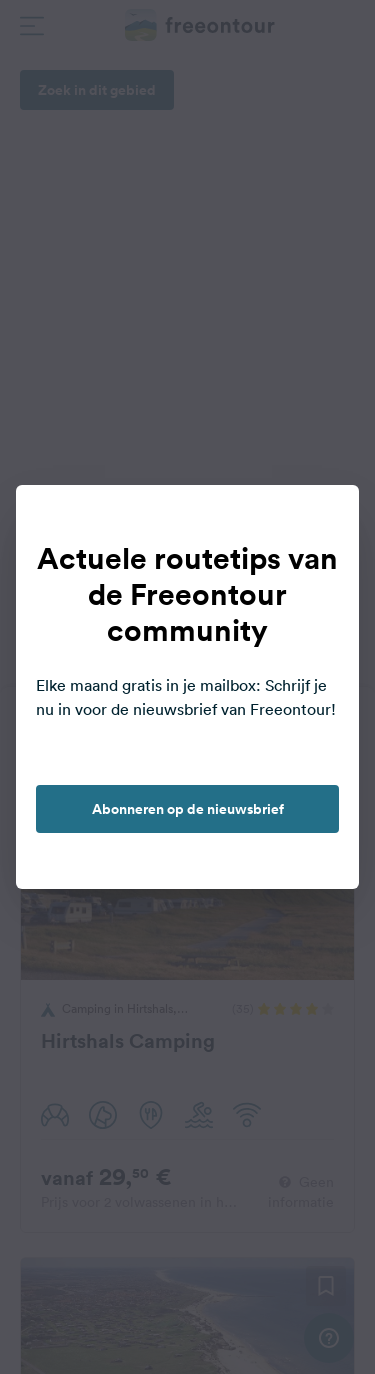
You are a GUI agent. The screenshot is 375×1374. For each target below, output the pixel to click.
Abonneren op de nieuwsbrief (188, 809)
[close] (323, 521)
